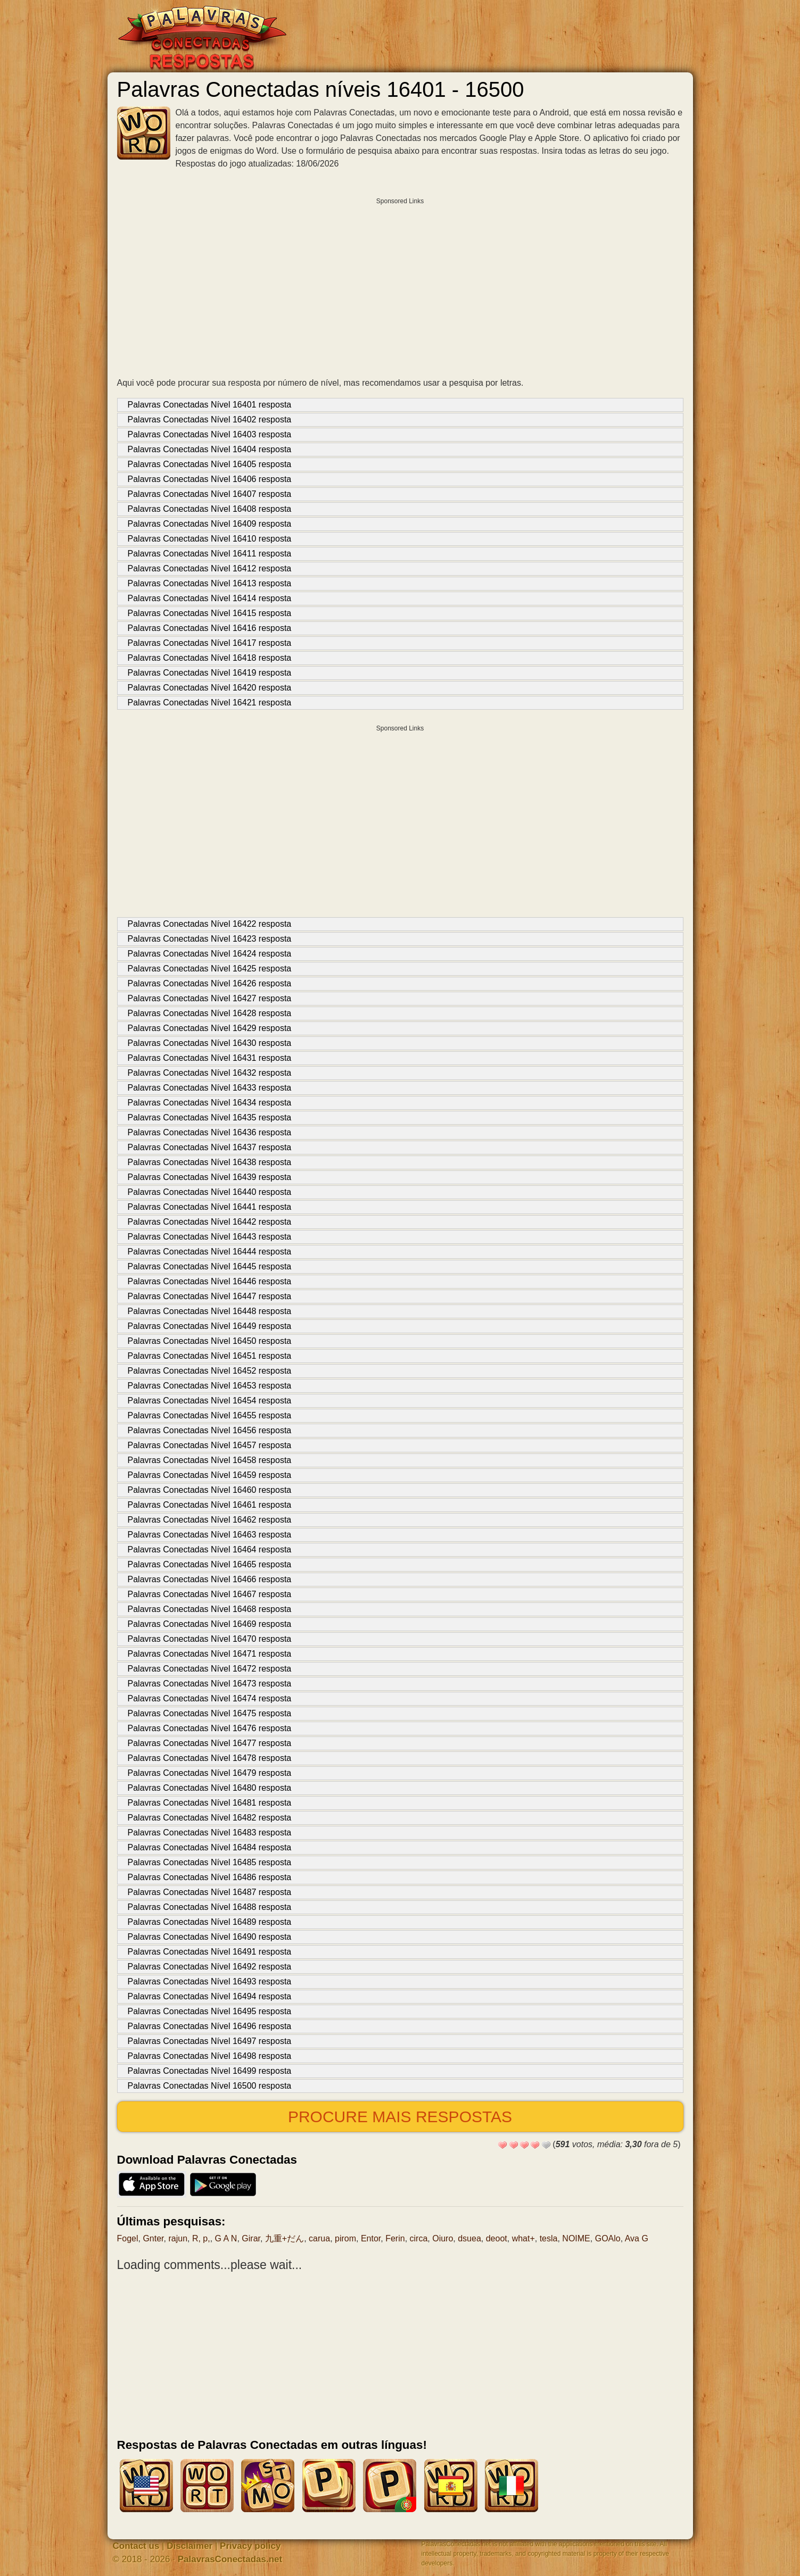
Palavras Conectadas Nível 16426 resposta (210, 983)
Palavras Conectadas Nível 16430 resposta (210, 1043)
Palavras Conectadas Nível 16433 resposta (210, 1087)
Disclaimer (189, 2546)
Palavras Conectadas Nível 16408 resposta (210, 508)
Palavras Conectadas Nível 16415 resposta (210, 613)
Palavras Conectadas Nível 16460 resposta (210, 1489)
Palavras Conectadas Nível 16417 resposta (210, 642)
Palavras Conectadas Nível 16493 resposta (210, 1981)
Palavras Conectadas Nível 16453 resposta (210, 1385)
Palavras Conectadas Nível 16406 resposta (210, 479)
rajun (177, 2238)
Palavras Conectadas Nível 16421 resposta (210, 702)
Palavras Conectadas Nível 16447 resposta (210, 1296)
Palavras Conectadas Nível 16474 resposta (210, 1698)
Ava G (636, 2238)
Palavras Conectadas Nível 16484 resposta (210, 1847)
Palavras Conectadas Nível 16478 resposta (210, 1758)
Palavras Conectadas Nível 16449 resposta (210, 1326)
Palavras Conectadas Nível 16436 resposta (210, 1132)
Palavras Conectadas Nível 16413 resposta (210, 583)
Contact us (136, 2546)
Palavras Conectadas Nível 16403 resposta (210, 434)
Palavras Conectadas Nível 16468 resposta (210, 1609)
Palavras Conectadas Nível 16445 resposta (210, 1266)
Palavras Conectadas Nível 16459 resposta (210, 1475)
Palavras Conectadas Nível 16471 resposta (210, 1653)
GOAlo (608, 2238)
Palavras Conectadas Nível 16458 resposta (210, 1460)
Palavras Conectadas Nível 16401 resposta (210, 404)
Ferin (395, 2238)
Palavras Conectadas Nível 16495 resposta (210, 2011)
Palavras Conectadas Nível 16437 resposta (210, 1147)
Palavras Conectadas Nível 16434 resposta (210, 1102)
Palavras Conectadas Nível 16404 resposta (210, 449)
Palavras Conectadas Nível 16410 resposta (210, 538)
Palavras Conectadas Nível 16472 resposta (210, 1668)
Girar (251, 2238)
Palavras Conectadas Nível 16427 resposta (210, 998)
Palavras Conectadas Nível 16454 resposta (210, 1400)
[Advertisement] (400, 284)
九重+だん (284, 2238)
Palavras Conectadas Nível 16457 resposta (210, 1445)
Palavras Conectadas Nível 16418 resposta (210, 657)
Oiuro (442, 2238)
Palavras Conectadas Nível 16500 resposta (210, 2085)
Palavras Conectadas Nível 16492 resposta (210, 1966)
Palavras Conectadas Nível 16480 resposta (210, 1787)
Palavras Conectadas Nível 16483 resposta (210, 1832)
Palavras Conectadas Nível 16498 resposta (210, 2055)
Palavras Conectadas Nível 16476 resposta (210, 1728)
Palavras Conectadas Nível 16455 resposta (210, 1415)
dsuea (469, 2238)
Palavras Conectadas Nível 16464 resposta (210, 1549)
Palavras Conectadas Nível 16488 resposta (210, 1907)
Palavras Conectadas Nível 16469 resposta (210, 1623)
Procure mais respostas (400, 2116)
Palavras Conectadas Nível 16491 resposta (210, 1951)
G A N (226, 2238)
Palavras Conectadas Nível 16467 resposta (210, 1594)
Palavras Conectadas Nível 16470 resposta (210, 1638)
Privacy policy (250, 2546)
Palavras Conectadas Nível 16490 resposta (210, 1936)
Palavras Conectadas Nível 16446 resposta (210, 1281)
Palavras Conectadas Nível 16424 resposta (210, 953)
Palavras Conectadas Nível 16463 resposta (210, 1534)
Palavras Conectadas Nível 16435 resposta (210, 1117)
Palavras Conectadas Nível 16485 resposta (210, 1862)
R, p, (201, 2238)
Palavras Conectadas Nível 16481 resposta (210, 1802)
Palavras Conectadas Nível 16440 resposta (210, 1191)
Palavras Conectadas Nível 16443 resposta (210, 1236)
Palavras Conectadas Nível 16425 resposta (210, 968)
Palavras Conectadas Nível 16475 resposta (210, 1713)
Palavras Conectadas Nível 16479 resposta (210, 1772)
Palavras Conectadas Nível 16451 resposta (210, 1355)
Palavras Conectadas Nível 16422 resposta (210, 923)
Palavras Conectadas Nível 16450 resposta (210, 1340)
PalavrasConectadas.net (230, 2559)
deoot (496, 2238)
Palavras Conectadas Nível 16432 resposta (210, 1072)
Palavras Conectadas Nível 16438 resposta (210, 1162)
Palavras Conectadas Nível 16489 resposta (210, 1921)
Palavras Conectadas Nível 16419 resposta (210, 672)
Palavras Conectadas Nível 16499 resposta (210, 2070)
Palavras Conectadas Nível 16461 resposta (210, 1504)
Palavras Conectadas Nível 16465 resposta (210, 1564)
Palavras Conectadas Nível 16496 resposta (210, 2026)
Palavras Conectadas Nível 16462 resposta (210, 1519)
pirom (345, 2238)
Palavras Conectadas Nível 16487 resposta (210, 1892)
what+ (523, 2238)
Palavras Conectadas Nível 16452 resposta (210, 1370)
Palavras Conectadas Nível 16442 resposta (210, 1221)
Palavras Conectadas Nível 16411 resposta (210, 553)
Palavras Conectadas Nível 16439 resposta (210, 1177)
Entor (371, 2238)
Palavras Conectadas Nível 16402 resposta (210, 419)
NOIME (576, 2238)
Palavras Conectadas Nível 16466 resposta (210, 1579)
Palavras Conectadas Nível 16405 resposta (210, 464)
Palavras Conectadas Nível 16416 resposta (210, 628)
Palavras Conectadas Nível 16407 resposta (210, 493)
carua (319, 2238)
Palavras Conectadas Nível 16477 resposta (210, 1743)
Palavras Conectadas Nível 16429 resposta (210, 1028)
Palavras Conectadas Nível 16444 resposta (210, 1251)
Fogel (127, 2238)
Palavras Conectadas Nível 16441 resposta (210, 1206)
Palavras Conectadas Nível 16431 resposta (210, 1057)
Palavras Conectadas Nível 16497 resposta (210, 2041)
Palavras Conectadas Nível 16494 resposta (210, 1996)
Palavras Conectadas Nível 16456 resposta (210, 1430)
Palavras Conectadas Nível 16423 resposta (210, 938)
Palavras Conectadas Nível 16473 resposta (210, 1683)
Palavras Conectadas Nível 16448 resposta (210, 1311)
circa (419, 2238)
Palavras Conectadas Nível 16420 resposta (210, 687)
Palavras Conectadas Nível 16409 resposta (210, 523)
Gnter (153, 2238)
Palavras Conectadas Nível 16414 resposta (210, 598)
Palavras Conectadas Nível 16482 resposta (210, 1817)
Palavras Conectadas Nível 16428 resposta (210, 1013)
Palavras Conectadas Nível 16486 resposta (210, 1877)
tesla (549, 2238)
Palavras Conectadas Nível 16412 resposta (210, 568)
